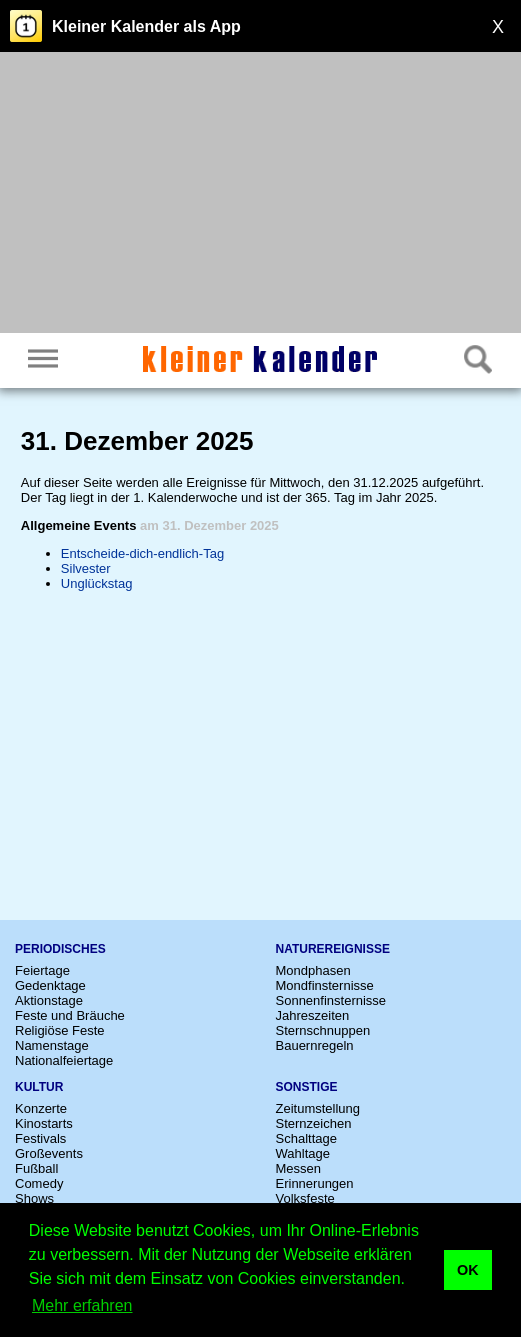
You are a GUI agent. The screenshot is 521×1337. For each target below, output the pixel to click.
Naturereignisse (333, 949)
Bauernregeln (315, 1045)
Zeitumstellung (318, 1108)
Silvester (86, 568)
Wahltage (303, 1153)
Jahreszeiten (313, 1015)
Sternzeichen (314, 1123)
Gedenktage (50, 985)
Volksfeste (305, 1198)
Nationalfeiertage (64, 1060)
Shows (34, 1198)
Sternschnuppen (323, 1030)
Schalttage (306, 1138)
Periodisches (60, 949)
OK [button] (468, 1270)
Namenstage (52, 1045)
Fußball (36, 1168)
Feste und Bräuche (70, 1015)
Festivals (40, 1138)
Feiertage (42, 970)
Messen (299, 1168)
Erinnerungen (315, 1183)
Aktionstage (49, 1000)
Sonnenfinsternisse (331, 1000)
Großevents (49, 1153)
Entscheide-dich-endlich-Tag (142, 553)
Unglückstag (97, 583)
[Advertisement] (260, 195)
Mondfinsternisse (325, 985)
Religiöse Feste (60, 1030)
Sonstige (307, 1087)
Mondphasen (313, 970)
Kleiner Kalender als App (146, 26)
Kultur (39, 1087)
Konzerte (41, 1108)
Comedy (39, 1183)
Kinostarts (44, 1123)
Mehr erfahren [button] (82, 1305)
